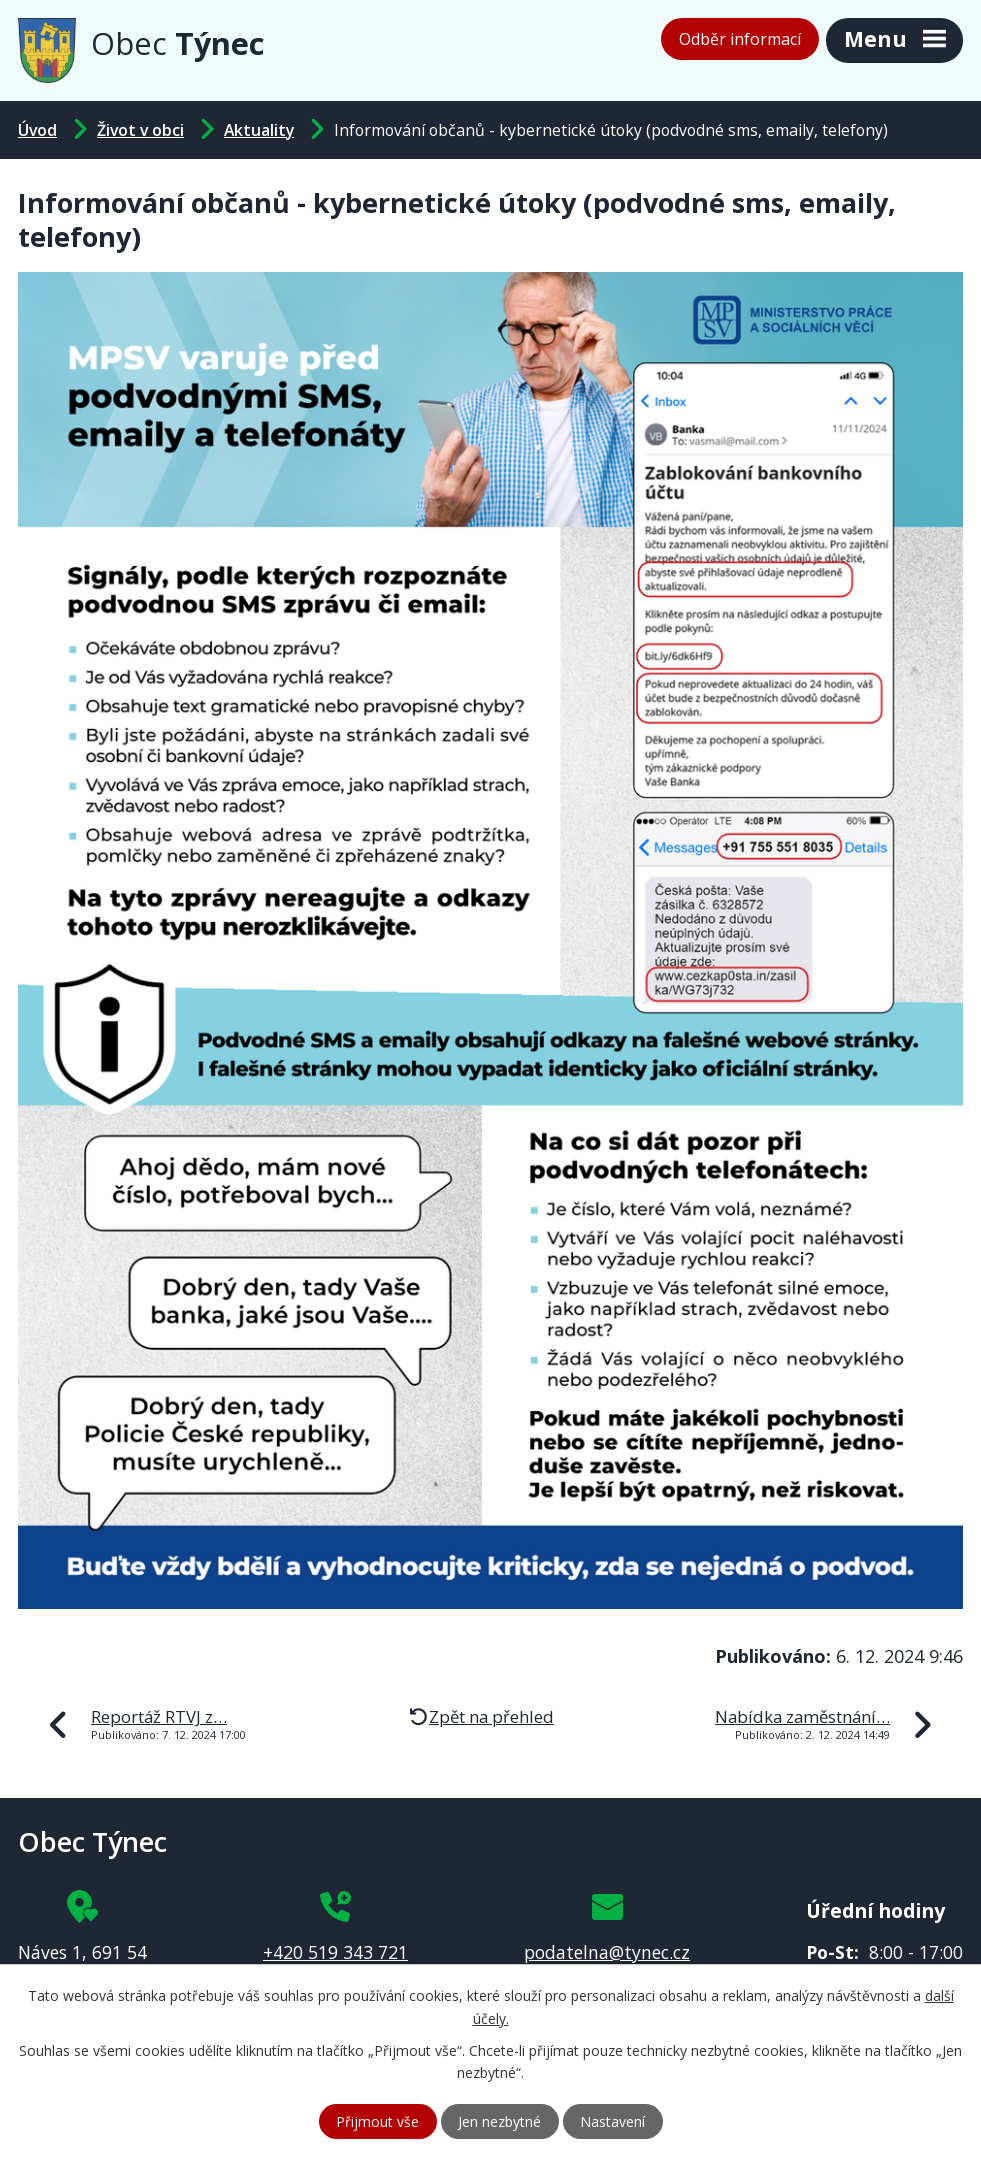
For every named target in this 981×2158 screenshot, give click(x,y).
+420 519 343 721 (335, 1952)
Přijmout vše (377, 2121)
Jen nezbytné (499, 2121)
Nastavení (612, 2121)
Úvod (37, 130)
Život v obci (140, 130)
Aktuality (259, 130)
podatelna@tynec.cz (607, 1952)
